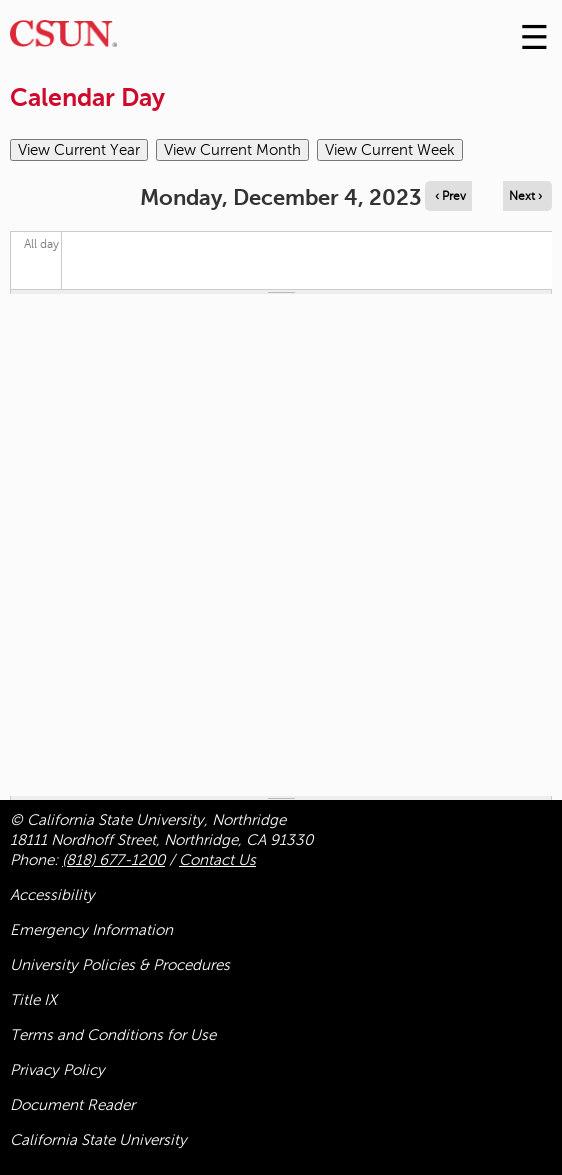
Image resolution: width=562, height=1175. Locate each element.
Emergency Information (91, 930)
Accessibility (52, 895)
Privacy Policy (57, 1070)
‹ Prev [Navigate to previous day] (450, 196)
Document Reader (72, 1105)
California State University (98, 1140)
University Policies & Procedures (120, 965)
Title (33, 1000)
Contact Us (217, 860)
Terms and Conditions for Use (113, 1035)
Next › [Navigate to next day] (525, 196)
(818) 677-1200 (113, 860)
